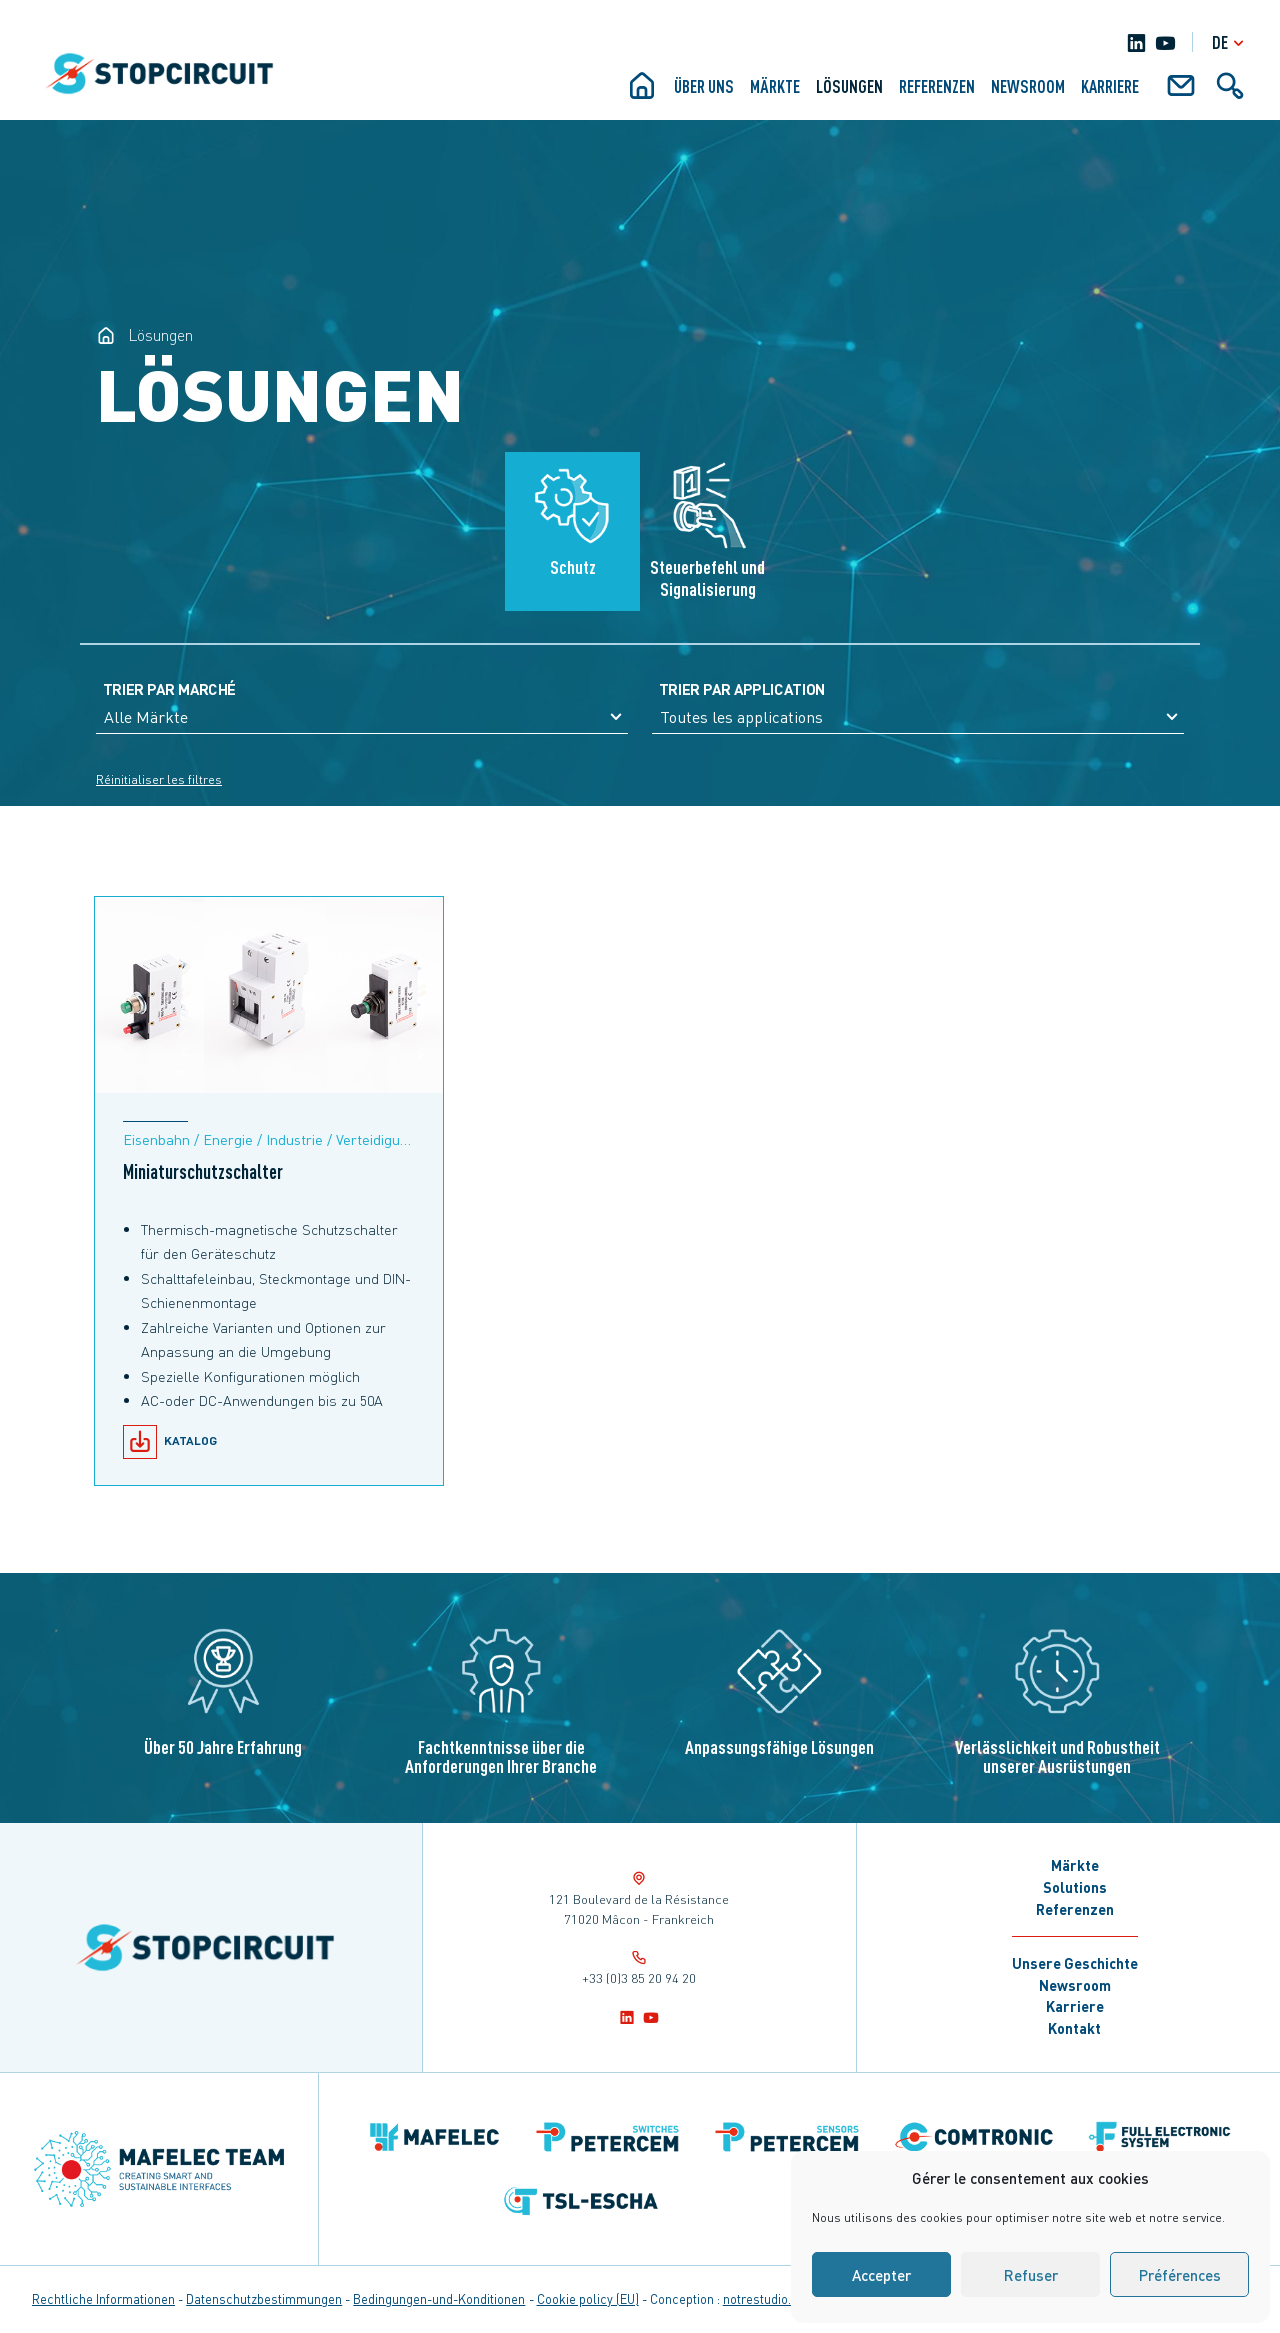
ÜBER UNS (704, 86)
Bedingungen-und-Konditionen (439, 2299)
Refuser (1031, 2275)
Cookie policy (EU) (588, 2299)
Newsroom (1028, 86)
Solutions (1075, 1887)
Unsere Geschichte (1075, 1963)
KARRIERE (1110, 86)
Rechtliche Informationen (103, 2299)
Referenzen (937, 86)
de (1230, 42)
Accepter (881, 2275)
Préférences (1180, 2275)
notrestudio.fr (761, 2299)
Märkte (775, 86)
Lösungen (849, 86)
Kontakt (1074, 2028)
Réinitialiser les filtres (159, 779)
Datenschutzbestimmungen (264, 2299)
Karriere (1075, 2006)
